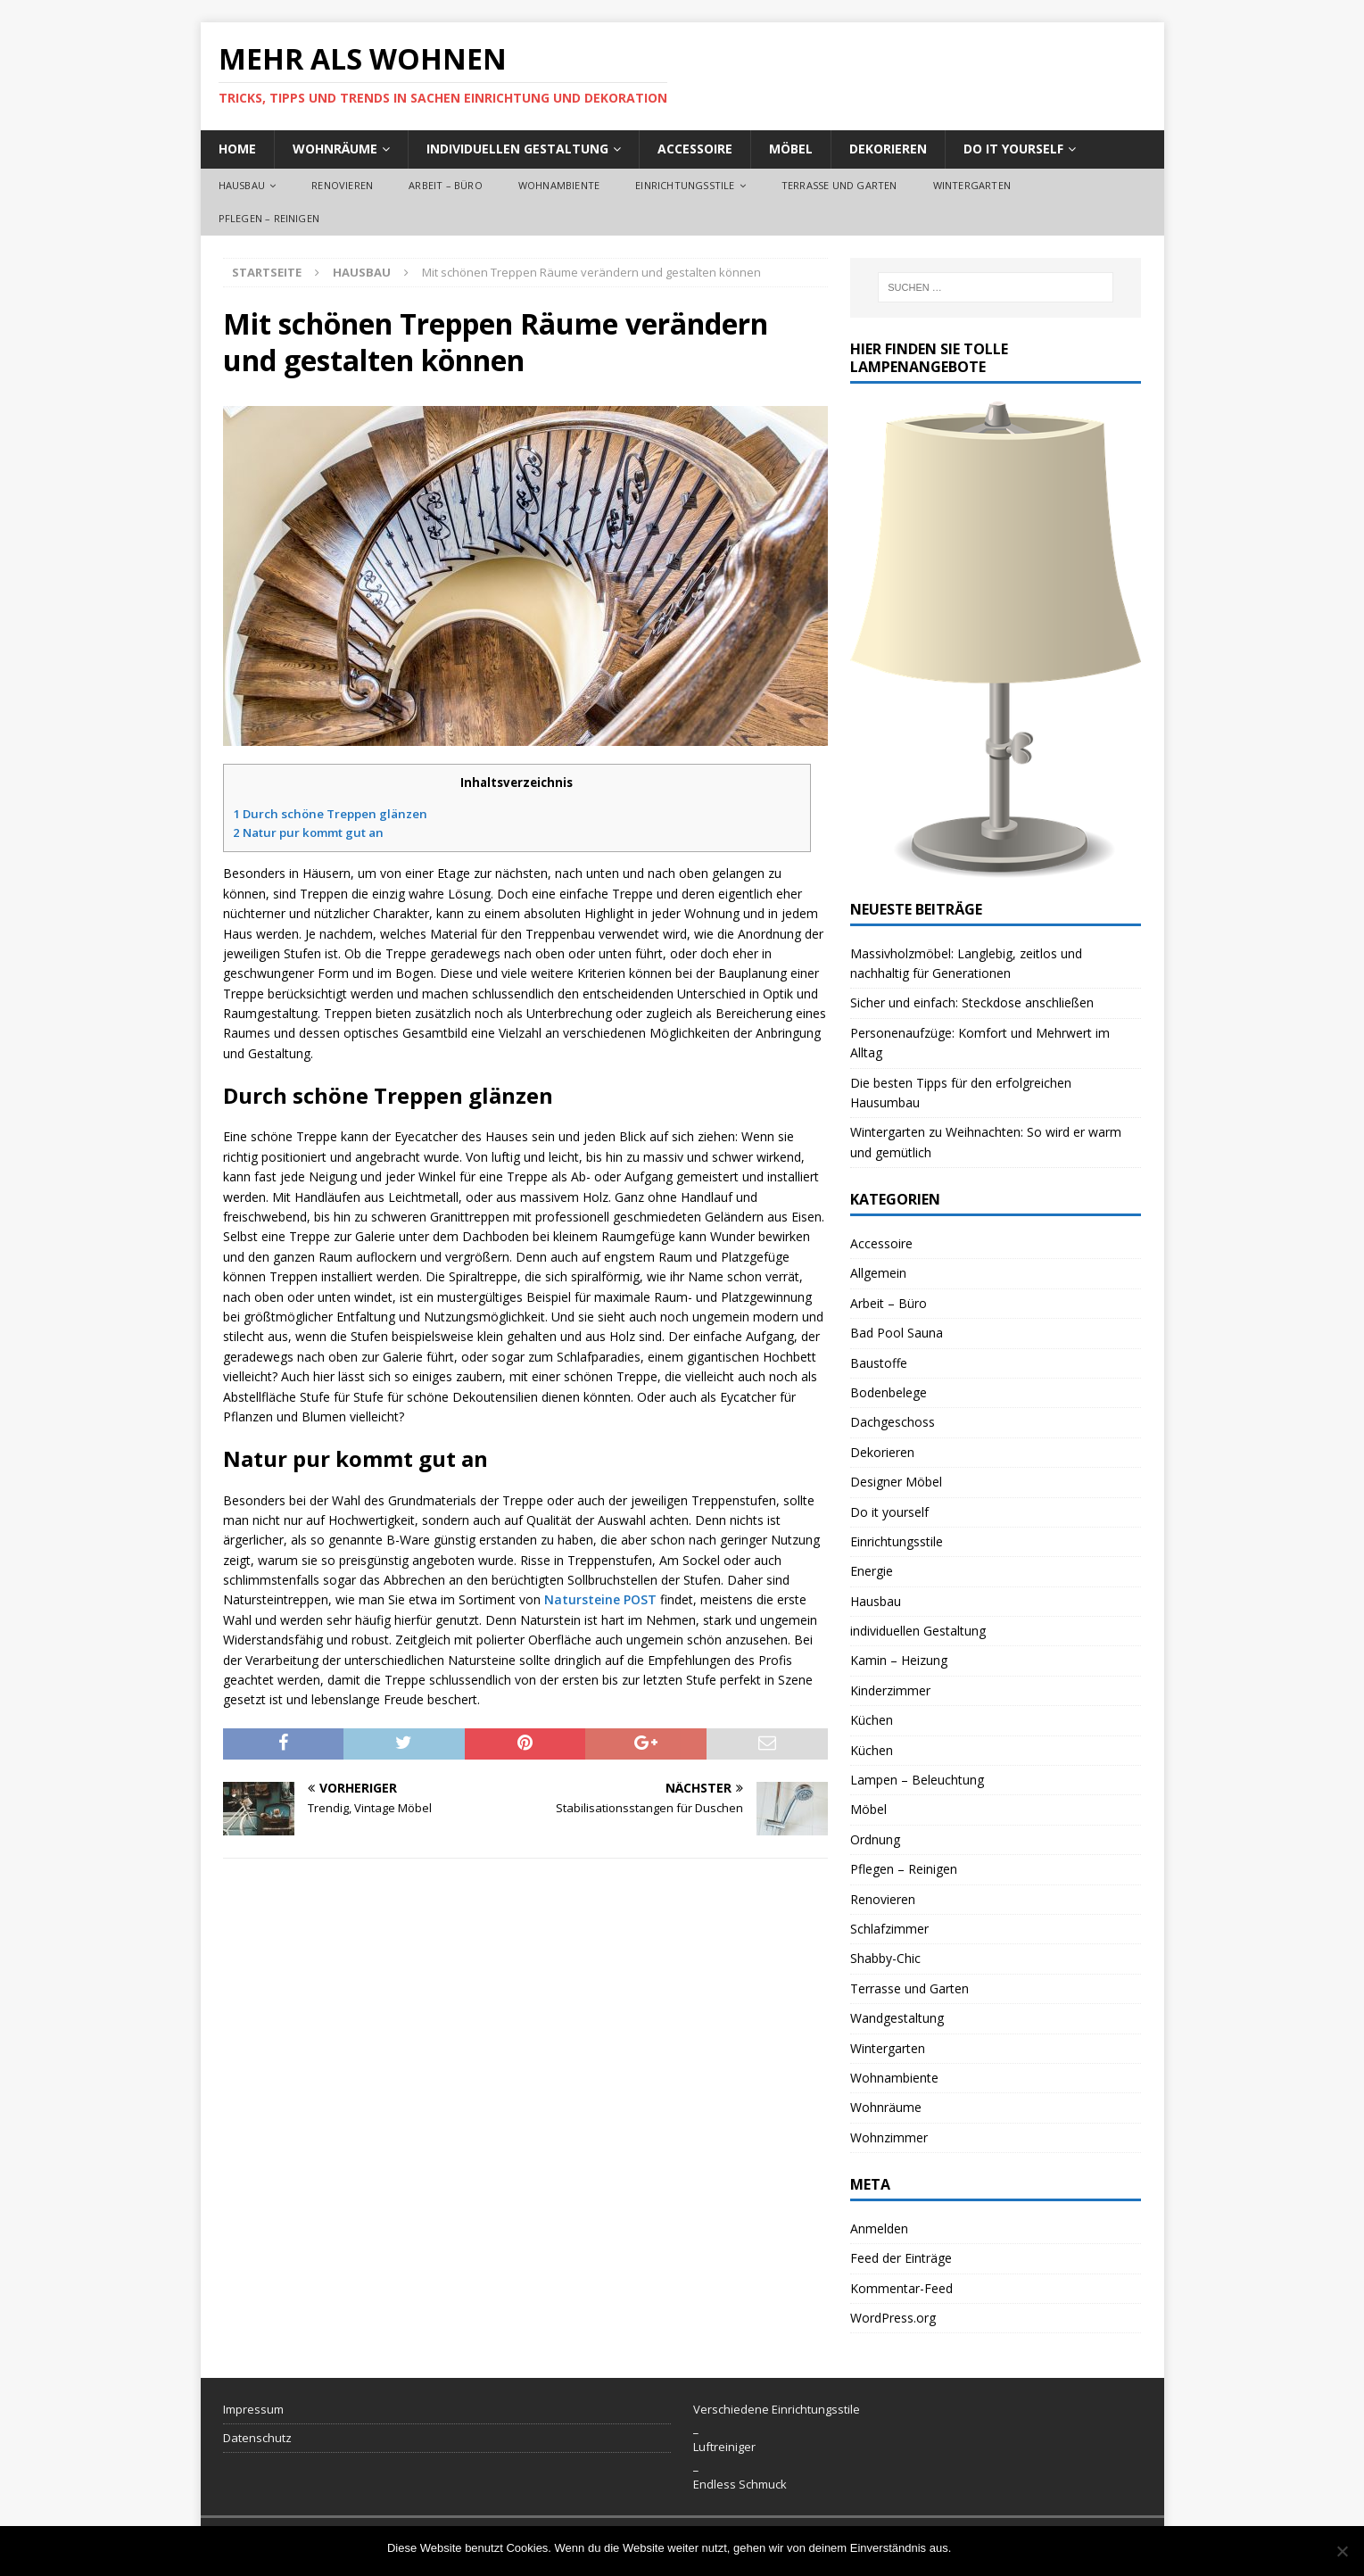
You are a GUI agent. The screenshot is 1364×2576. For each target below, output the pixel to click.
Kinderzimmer (890, 1690)
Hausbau (242, 185)
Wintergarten (972, 185)
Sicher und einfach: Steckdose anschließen (972, 1002)
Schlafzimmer (889, 1928)
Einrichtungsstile (684, 185)
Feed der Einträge (901, 2257)
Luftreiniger (724, 2447)
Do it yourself (1013, 148)
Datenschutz (257, 2438)
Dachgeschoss (892, 1421)
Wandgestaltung (897, 2017)
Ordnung (875, 1839)
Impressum (253, 2409)
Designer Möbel (896, 1481)
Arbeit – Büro (446, 185)
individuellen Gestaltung (517, 148)
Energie (871, 1570)
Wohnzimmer (889, 2137)
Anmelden (879, 2228)
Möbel (791, 148)
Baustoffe (878, 1362)
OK (968, 2548)
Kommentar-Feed (901, 2288)
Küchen (871, 1719)
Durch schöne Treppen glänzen (330, 814)
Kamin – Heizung (898, 1660)
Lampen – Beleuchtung (917, 1779)
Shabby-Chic (885, 1958)
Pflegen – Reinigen (269, 218)
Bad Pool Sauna (896, 1332)
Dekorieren (888, 148)
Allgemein (878, 1272)
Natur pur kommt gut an (308, 832)
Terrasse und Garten (839, 185)
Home (237, 148)
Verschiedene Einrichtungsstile (776, 2409)
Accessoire (694, 148)
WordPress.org (893, 2317)
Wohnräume (335, 148)
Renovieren (342, 185)
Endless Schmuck (740, 2484)
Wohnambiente (558, 185)
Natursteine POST (600, 1599)
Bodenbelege (888, 1392)
